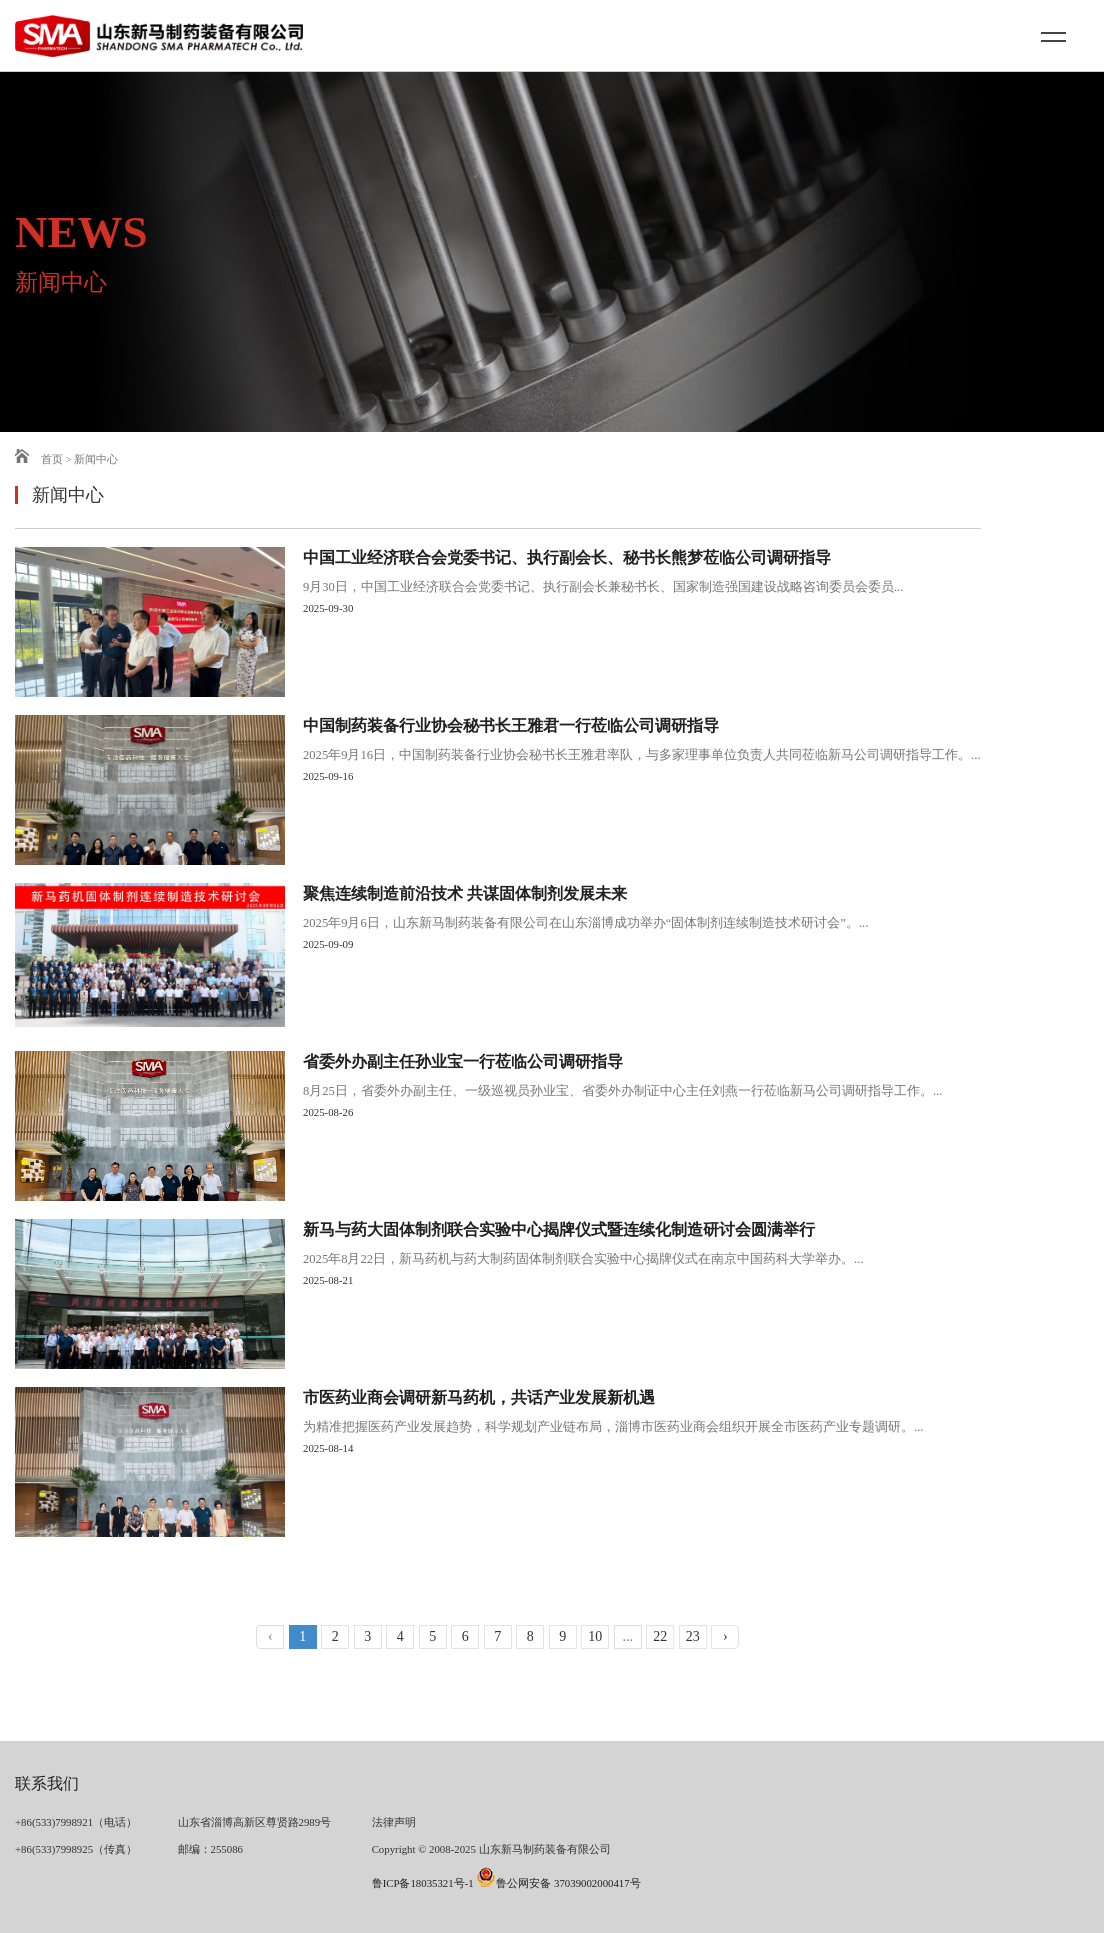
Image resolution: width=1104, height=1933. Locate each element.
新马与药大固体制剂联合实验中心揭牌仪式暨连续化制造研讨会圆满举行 (559, 1230)
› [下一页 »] (725, 1636)
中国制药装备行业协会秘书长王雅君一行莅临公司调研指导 (511, 726)
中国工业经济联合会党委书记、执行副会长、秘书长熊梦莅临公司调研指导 (567, 558)
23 (693, 1636)
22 (660, 1636)
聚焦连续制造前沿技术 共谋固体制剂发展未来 (465, 894)
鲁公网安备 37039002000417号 (558, 1883)
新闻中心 (96, 459)
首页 (39, 459)
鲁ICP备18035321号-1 (423, 1883)
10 (595, 1636)
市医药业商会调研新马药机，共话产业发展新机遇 (479, 1398)
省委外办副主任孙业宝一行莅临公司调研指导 (463, 1062)
